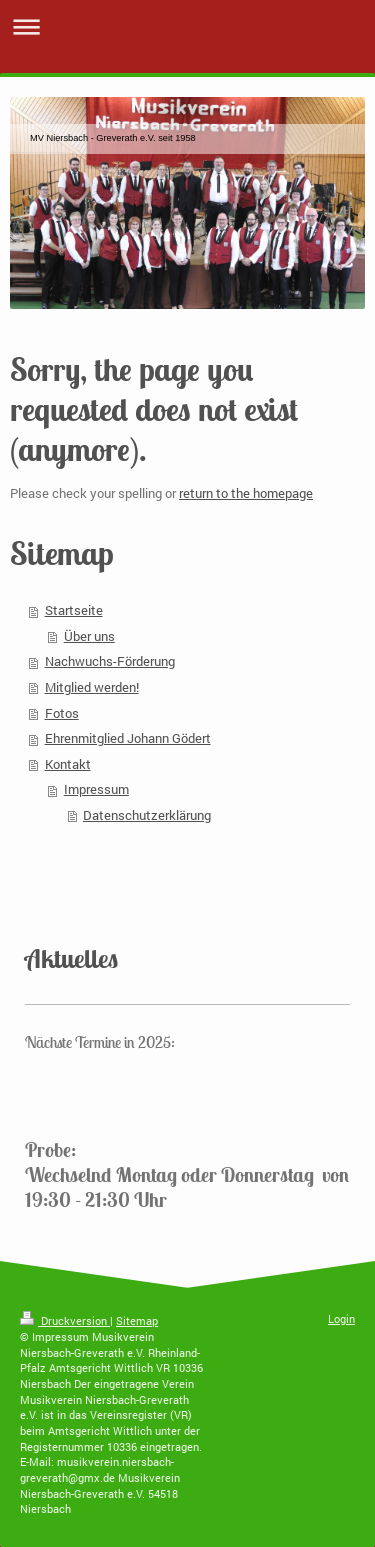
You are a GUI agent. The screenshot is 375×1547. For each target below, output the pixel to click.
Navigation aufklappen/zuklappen (187, 26)
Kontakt (68, 764)
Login (341, 1318)
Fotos (62, 713)
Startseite (74, 610)
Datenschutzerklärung (147, 815)
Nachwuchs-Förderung (110, 661)
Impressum (96, 789)
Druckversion (65, 1320)
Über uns (89, 636)
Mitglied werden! (92, 687)
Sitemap (137, 1320)
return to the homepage (246, 493)
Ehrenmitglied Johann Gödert (128, 738)
